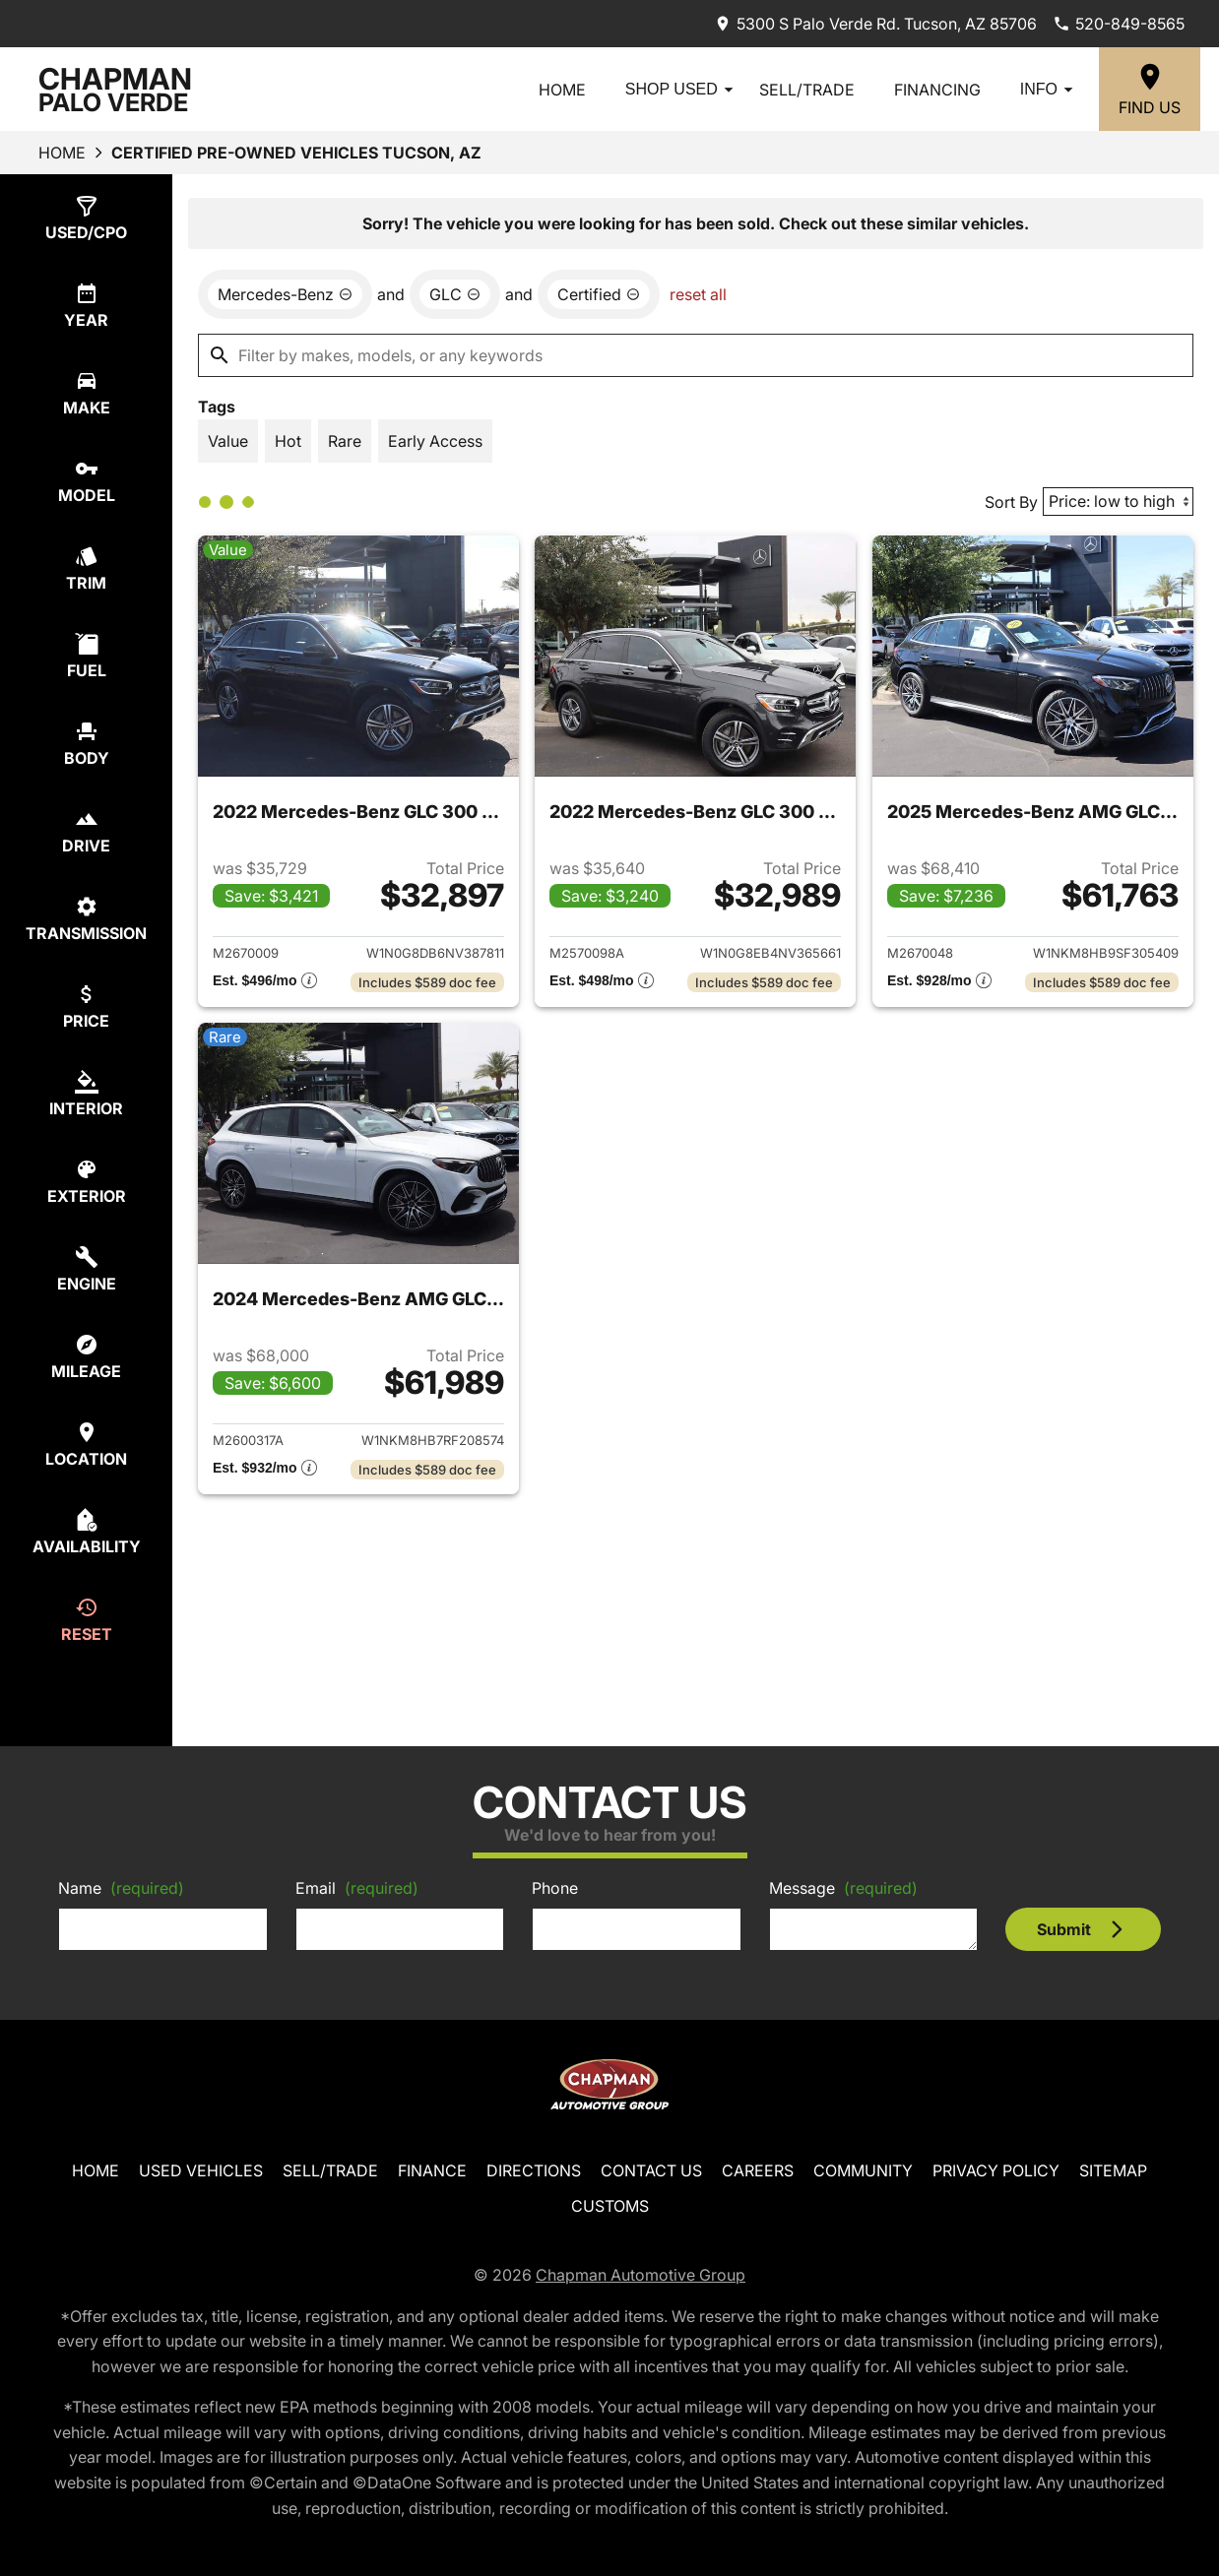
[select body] (86, 743)
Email (356, 1888)
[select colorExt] (86, 1181)
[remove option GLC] (454, 294)
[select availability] (86, 1532)
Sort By (1011, 502)
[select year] (86, 305)
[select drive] (86, 831)
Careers (758, 2170)
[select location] (86, 1444)
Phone (555, 1888)
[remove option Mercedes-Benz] (285, 294)
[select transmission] (86, 919)
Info (1049, 89)
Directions (533, 2170)
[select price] (86, 1006)
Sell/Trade (807, 89)
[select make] (86, 393)
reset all (698, 294)
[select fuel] (86, 656)
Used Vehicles (201, 2170)
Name (121, 1888)
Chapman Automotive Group (640, 2275)
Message (843, 1888)
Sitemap (1113, 2170)
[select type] (86, 218)
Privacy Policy (995, 2170)
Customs (610, 2206)
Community (863, 2170)
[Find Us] (1149, 89)
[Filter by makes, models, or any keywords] (695, 355)
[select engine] (86, 1269)
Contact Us (651, 2170)
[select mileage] (86, 1357)
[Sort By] (1118, 501)
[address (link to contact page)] (875, 23)
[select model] (86, 481)
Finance (432, 2170)
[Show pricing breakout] (265, 982)
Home (562, 89)
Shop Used (682, 89)
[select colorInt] (86, 1094)
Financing (937, 89)
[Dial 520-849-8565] (1119, 23)
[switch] (228, 441)
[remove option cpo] (598, 294)
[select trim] (86, 568)
